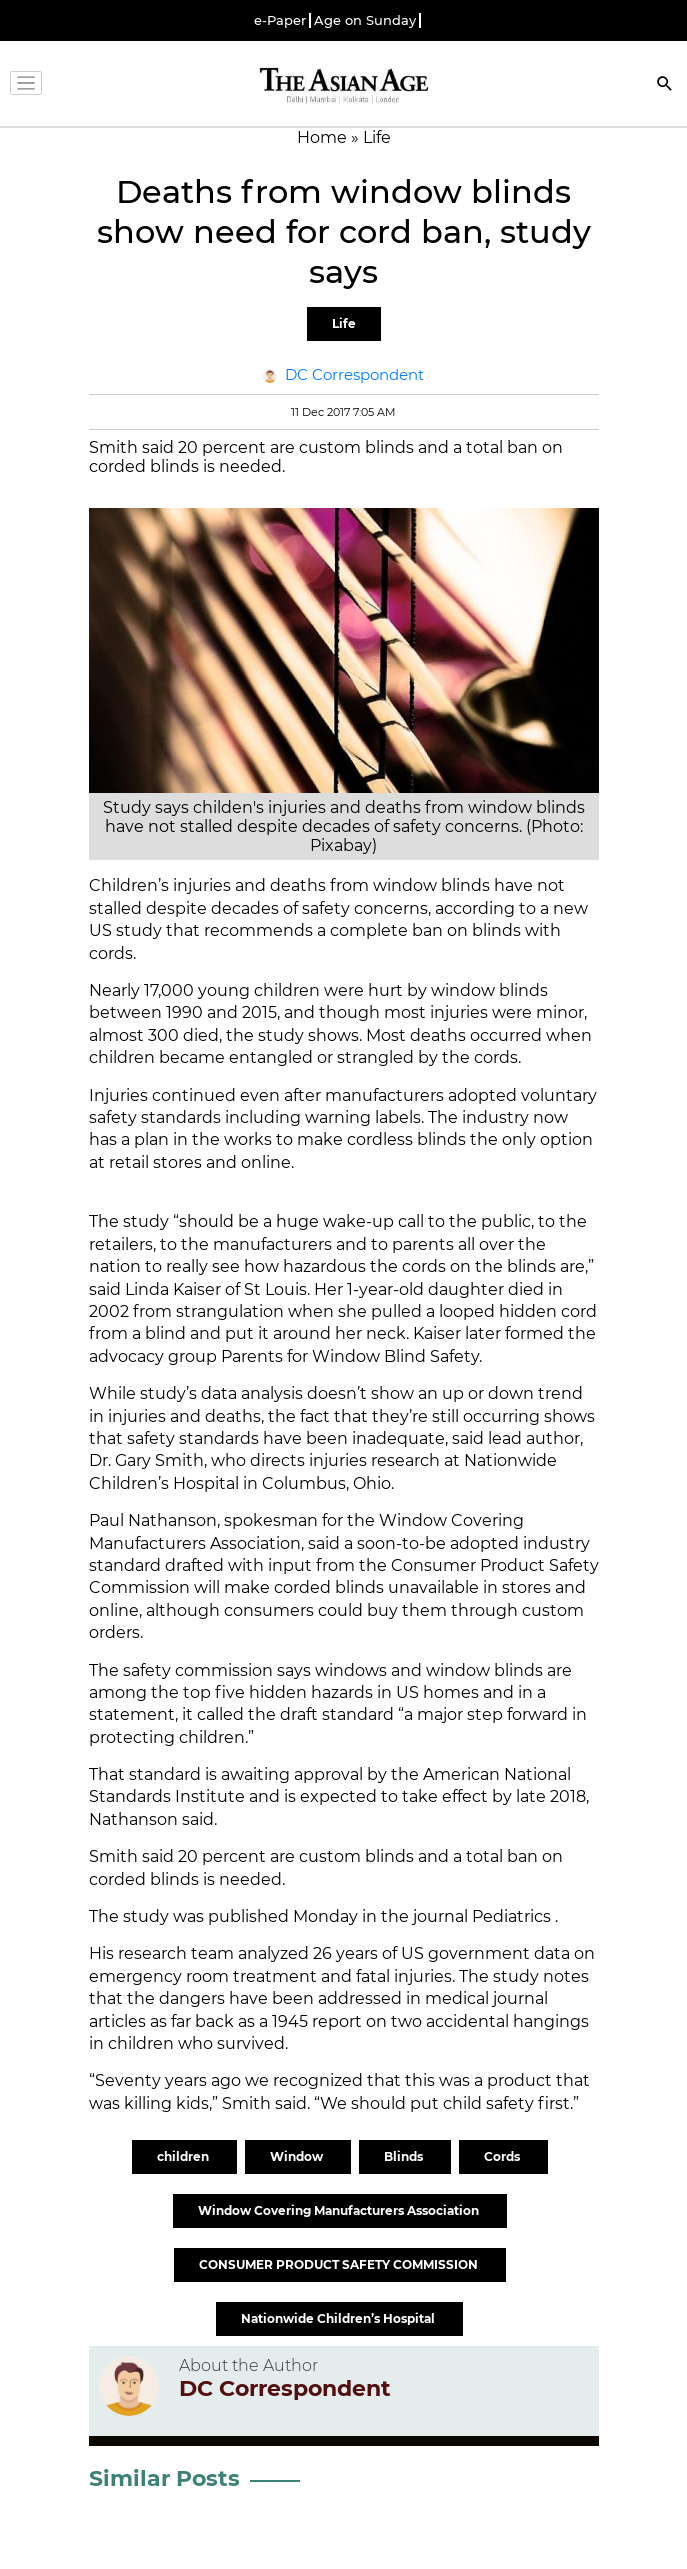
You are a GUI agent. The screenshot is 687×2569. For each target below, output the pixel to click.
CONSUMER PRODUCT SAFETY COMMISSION (340, 2264)
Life (344, 323)
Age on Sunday (365, 20)
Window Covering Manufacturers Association (340, 2210)
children (184, 2156)
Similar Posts (164, 2478)
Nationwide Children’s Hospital (339, 2318)
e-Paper (280, 20)
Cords (503, 2156)
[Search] (665, 85)
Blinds (405, 2156)
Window (298, 2156)
